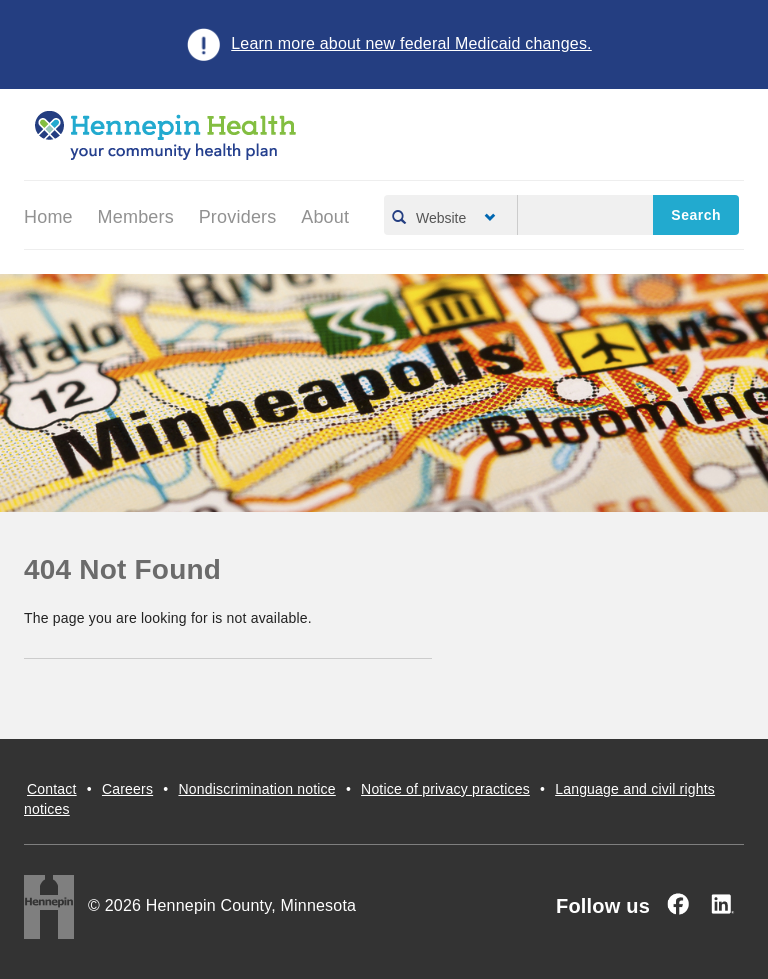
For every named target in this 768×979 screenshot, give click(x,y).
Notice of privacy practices (445, 789)
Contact (52, 789)
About (325, 217)
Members (136, 217)
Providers (238, 217)
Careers (127, 789)
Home (48, 217)
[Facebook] (678, 904)
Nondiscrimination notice (256, 789)
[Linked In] (722, 904)
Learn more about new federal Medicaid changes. (411, 43)
